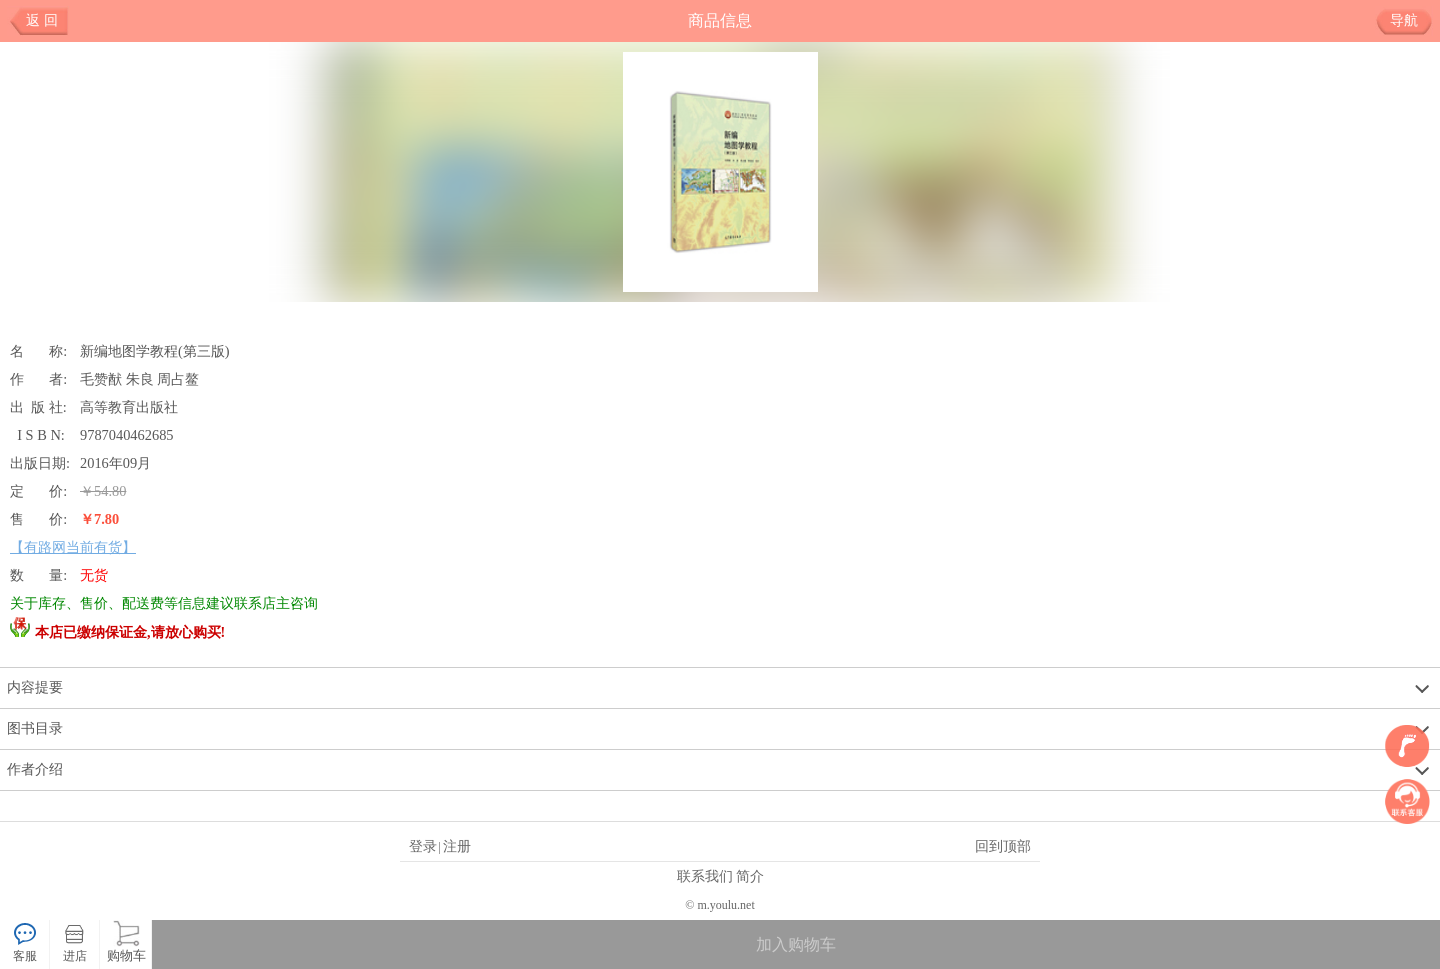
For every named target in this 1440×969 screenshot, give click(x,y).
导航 (1411, 21)
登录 (423, 846)
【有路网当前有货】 (73, 547)
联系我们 (705, 876)
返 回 (42, 20)
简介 (750, 876)
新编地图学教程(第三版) (155, 351)
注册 (457, 846)
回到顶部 (1003, 846)
